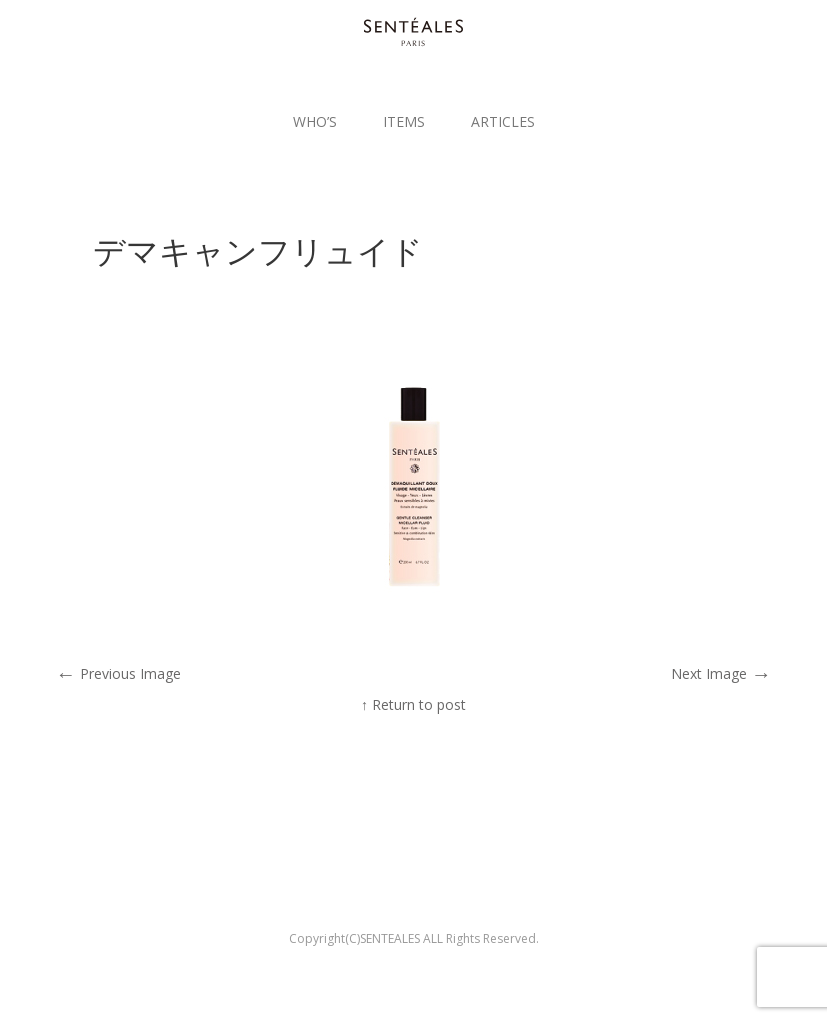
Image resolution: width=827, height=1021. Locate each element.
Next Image (721, 673)
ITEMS (404, 121)
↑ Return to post (413, 704)
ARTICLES (503, 121)
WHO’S (315, 121)
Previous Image (118, 673)
